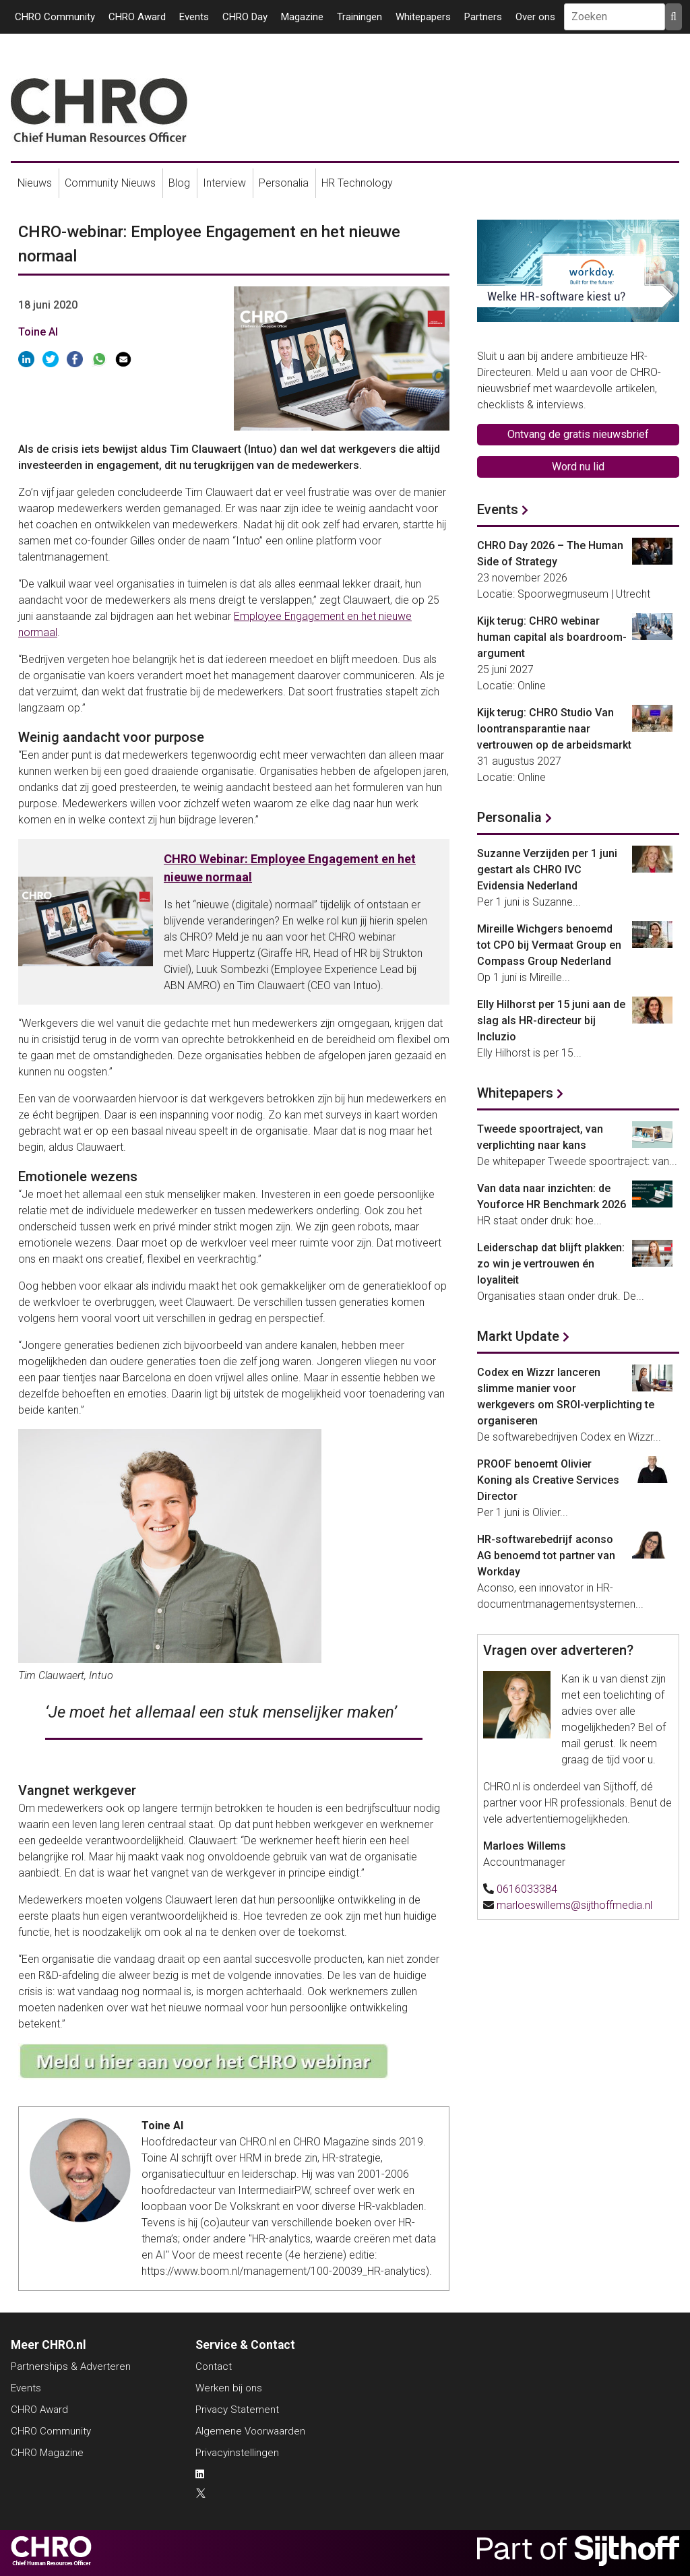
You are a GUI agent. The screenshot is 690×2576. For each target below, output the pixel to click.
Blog (179, 183)
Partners (483, 17)
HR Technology (357, 183)
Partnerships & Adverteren (71, 2366)
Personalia (284, 183)
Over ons (535, 17)
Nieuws (35, 183)
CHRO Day (245, 17)
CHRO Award (137, 17)
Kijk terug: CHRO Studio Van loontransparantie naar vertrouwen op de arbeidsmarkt (554, 728)
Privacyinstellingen (237, 2453)
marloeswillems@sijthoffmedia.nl (574, 1905)
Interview (224, 183)
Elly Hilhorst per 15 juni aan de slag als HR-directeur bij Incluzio (551, 1020)
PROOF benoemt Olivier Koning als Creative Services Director (548, 1480)
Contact (213, 2366)
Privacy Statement (237, 2410)
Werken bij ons (228, 2388)
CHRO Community (55, 17)
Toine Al (38, 331)
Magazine (302, 17)
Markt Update (518, 1336)
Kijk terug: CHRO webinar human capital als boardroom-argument (552, 637)
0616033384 (527, 1889)
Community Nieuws (110, 183)
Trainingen (359, 17)
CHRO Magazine (47, 2453)
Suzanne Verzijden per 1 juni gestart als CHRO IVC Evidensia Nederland (547, 869)
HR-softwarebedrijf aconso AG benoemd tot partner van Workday (546, 1555)
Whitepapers (423, 17)
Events (194, 17)
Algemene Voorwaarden (250, 2431)
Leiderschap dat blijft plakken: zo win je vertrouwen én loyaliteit (551, 1263)
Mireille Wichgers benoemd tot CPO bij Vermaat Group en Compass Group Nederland (549, 945)
